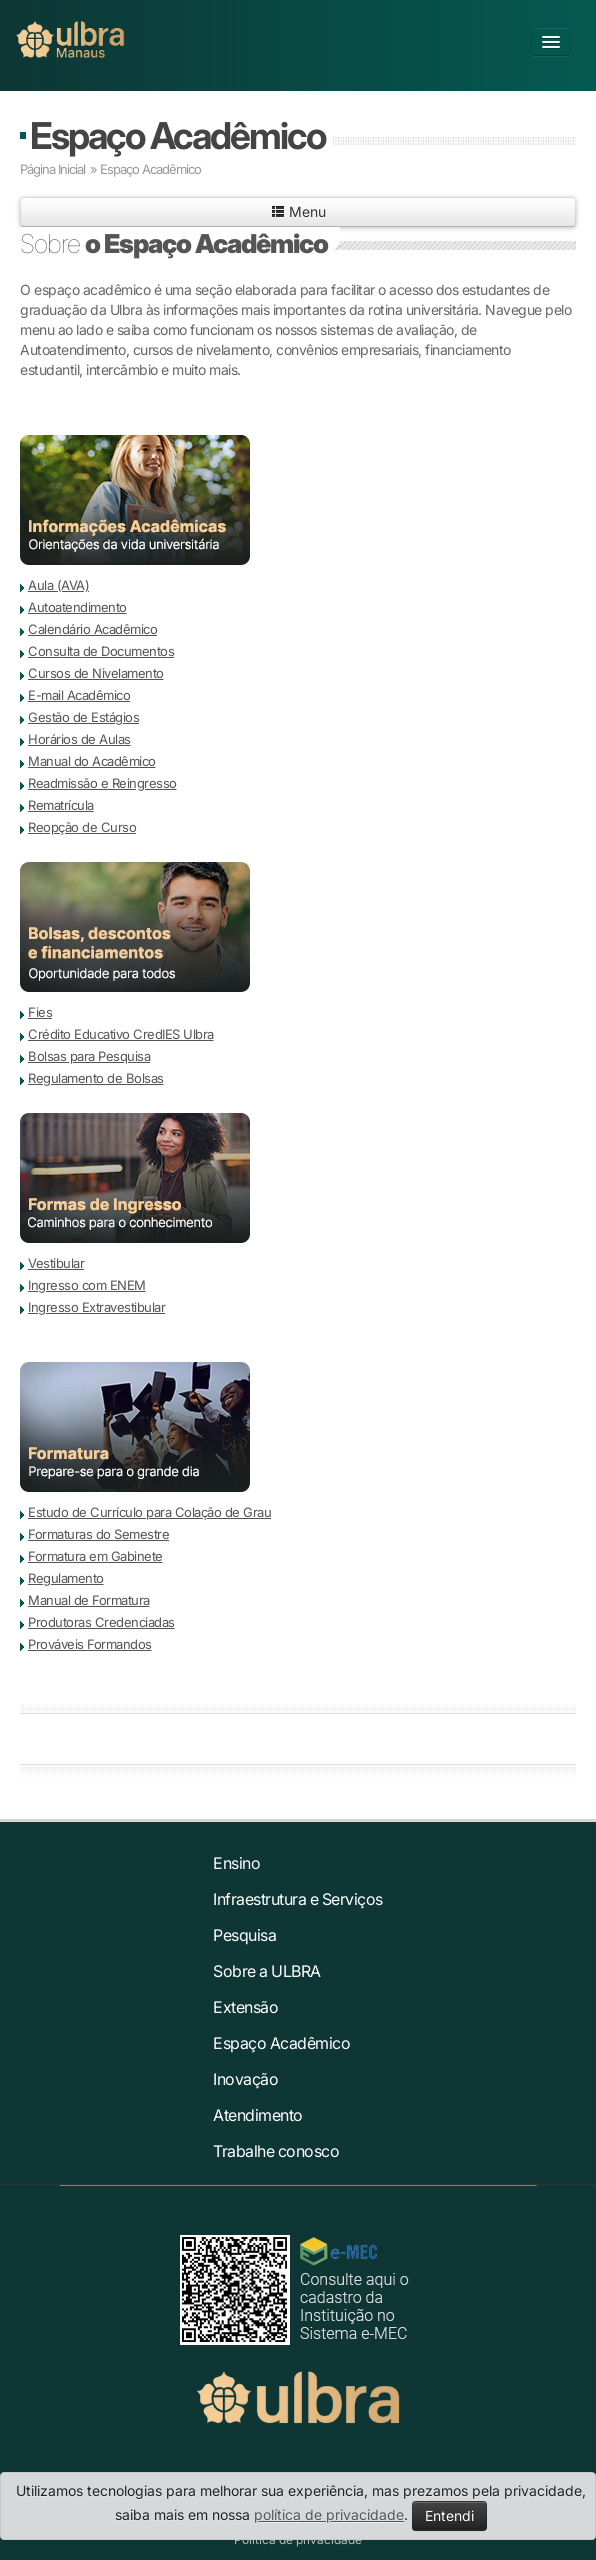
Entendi (449, 2515)
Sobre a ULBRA (267, 1971)
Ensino (236, 1863)
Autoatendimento (77, 607)
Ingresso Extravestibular (96, 1307)
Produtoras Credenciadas (101, 1622)
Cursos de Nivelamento (96, 673)
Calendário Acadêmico (92, 629)
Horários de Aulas (79, 739)
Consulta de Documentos (101, 651)
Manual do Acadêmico (92, 761)
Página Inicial (52, 169)
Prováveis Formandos (90, 1644)
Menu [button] (298, 211)
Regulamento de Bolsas (96, 1078)
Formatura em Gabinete (95, 1556)
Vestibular (56, 1263)
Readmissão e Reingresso (102, 783)
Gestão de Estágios (83, 717)
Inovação (245, 2079)
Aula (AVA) (58, 585)
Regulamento (66, 1578)
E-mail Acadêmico (79, 695)
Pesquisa (244, 1935)
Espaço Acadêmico (177, 135)
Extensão (245, 2007)
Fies (40, 1012)
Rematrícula (61, 805)
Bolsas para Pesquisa (89, 1056)
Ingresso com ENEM (87, 1285)
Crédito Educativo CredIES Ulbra (121, 1034)
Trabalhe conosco (276, 2151)
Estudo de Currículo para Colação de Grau (149, 1512)
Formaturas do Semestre (98, 1534)
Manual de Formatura (89, 1600)
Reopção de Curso (82, 827)
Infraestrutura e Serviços (298, 1899)
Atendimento (258, 2115)
